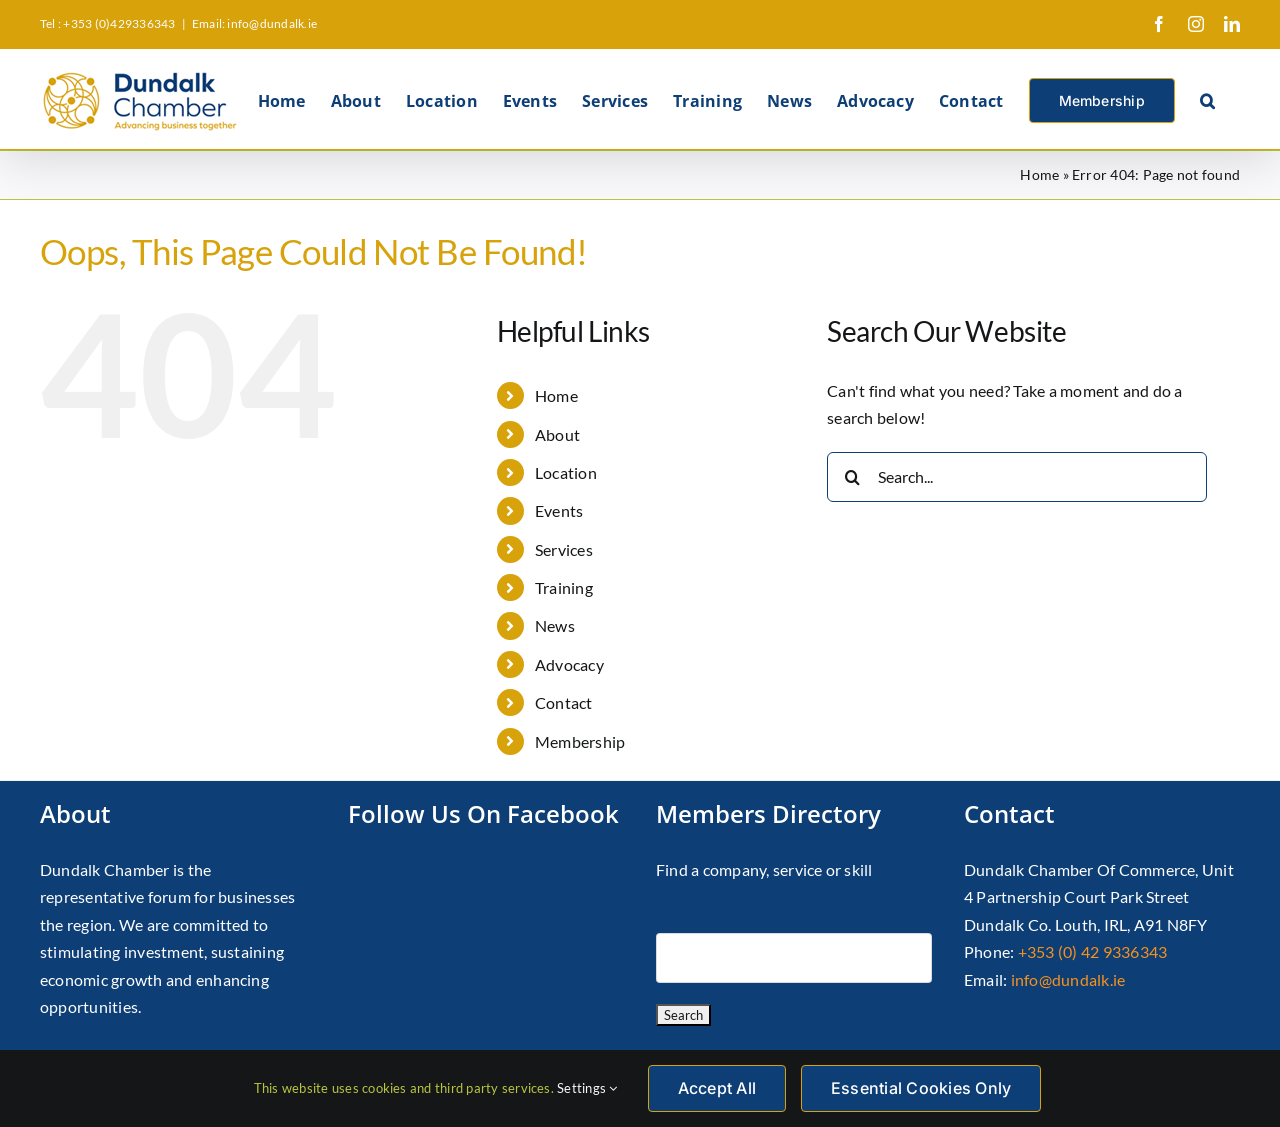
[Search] (852, 477)
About (557, 434)
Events (559, 510)
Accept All (717, 1088)
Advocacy (569, 664)
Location (566, 472)
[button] (1207, 99)
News (555, 625)
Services (564, 549)
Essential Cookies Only (921, 1088)
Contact (564, 702)
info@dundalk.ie (1068, 979)
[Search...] (1017, 477)
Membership (580, 741)
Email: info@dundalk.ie (254, 23)
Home (1039, 174)
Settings (587, 1088)
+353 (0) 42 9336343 (1093, 951)
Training (564, 587)
